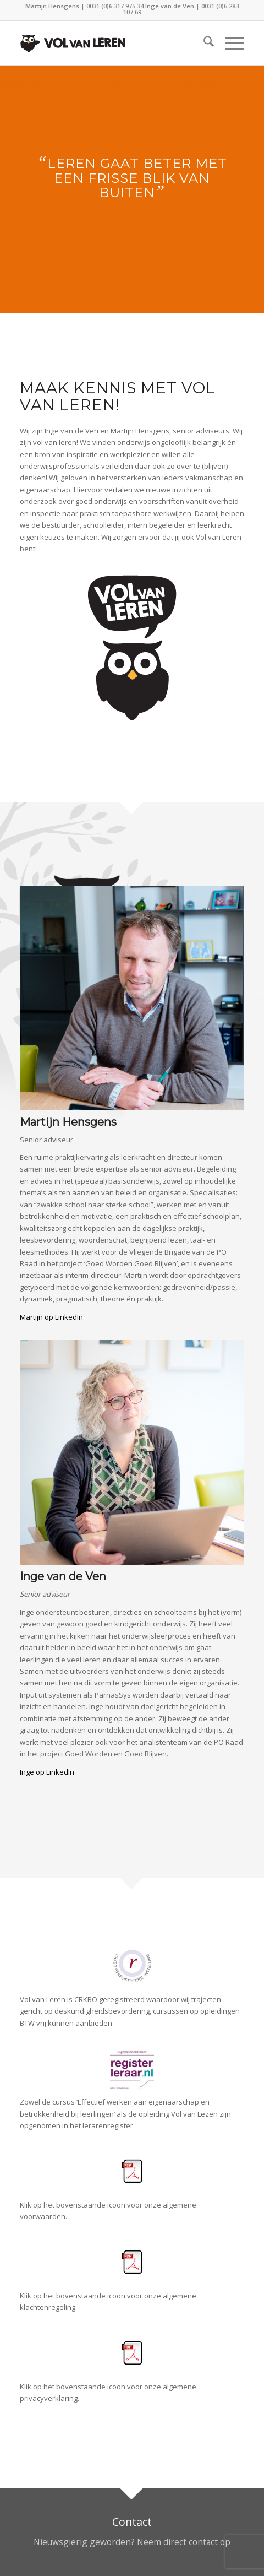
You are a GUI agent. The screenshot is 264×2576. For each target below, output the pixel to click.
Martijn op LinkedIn (51, 1317)
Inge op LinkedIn (47, 1772)
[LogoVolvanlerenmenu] (109, 43)
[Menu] (229, 43)
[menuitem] (203, 43)
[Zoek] (203, 43)
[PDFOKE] (132, 2171)
